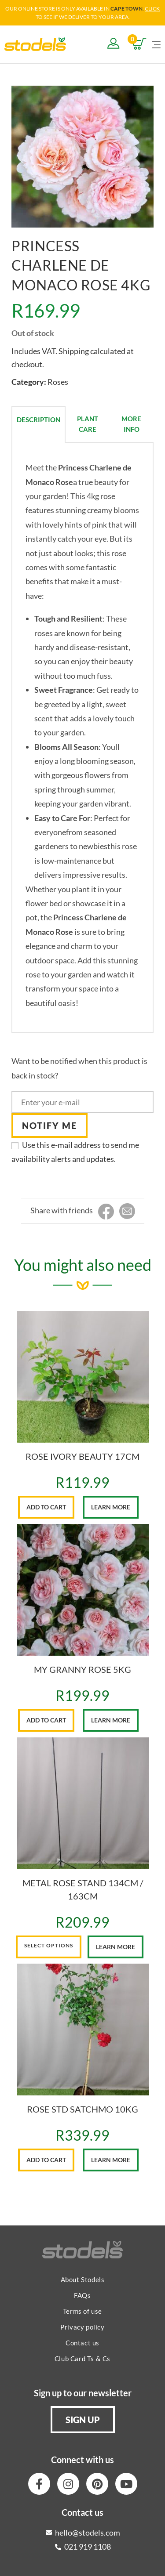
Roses (58, 382)
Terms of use (82, 2311)
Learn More (110, 1507)
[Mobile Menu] (156, 44)
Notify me (49, 1125)
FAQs (82, 2295)
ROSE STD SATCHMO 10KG (82, 2109)
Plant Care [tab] (87, 424)
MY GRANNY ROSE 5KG (82, 1669)
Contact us (82, 2343)
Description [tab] (38, 419)
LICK (154, 8)
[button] (83, 2419)
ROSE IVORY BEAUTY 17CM (82, 1456)
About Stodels (83, 2279)
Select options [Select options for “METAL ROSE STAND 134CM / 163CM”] (48, 1945)
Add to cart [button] (46, 1507)
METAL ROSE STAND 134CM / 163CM (82, 1889)
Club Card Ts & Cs (82, 2359)
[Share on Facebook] (106, 1212)
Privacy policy (82, 2327)
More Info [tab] (131, 424)
